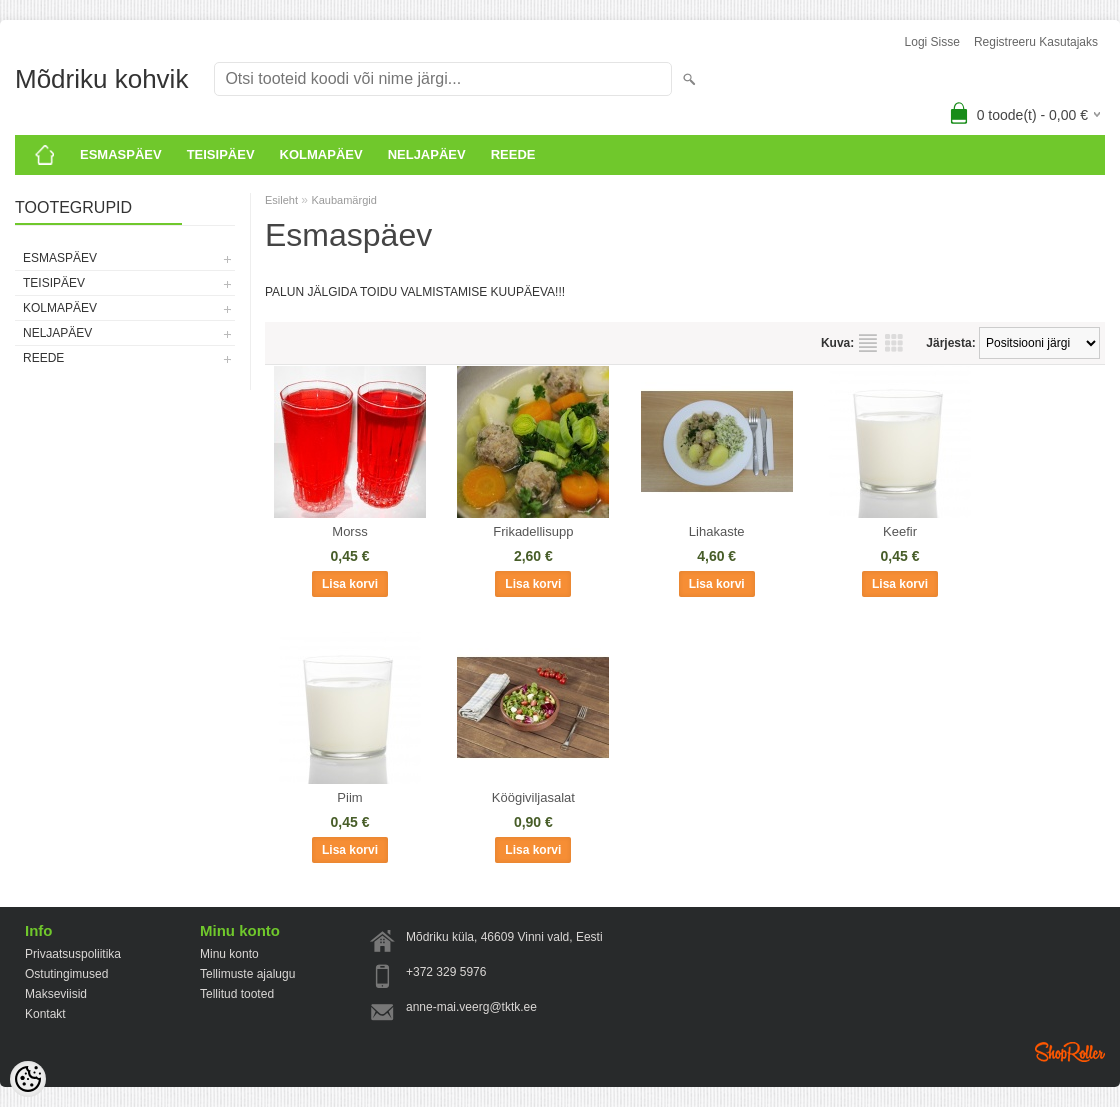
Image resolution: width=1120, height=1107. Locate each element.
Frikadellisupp (533, 531)
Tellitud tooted (237, 994)
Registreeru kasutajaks (1036, 42)
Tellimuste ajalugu (247, 974)
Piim (349, 797)
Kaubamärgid (343, 200)
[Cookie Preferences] (28, 1079)
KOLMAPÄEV (321, 154)
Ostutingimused (66, 974)
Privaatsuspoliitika (73, 954)
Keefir (900, 531)
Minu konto (229, 954)
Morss (349, 531)
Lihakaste (717, 531)
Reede (513, 154)
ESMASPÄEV (121, 154)
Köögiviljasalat (533, 797)
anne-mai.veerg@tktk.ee (471, 1007)
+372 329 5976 (446, 972)
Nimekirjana (868, 343)
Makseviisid (56, 994)
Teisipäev (221, 154)
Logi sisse (932, 42)
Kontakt (45, 1014)
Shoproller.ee (1070, 1052)
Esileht (281, 200)
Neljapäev (427, 154)
